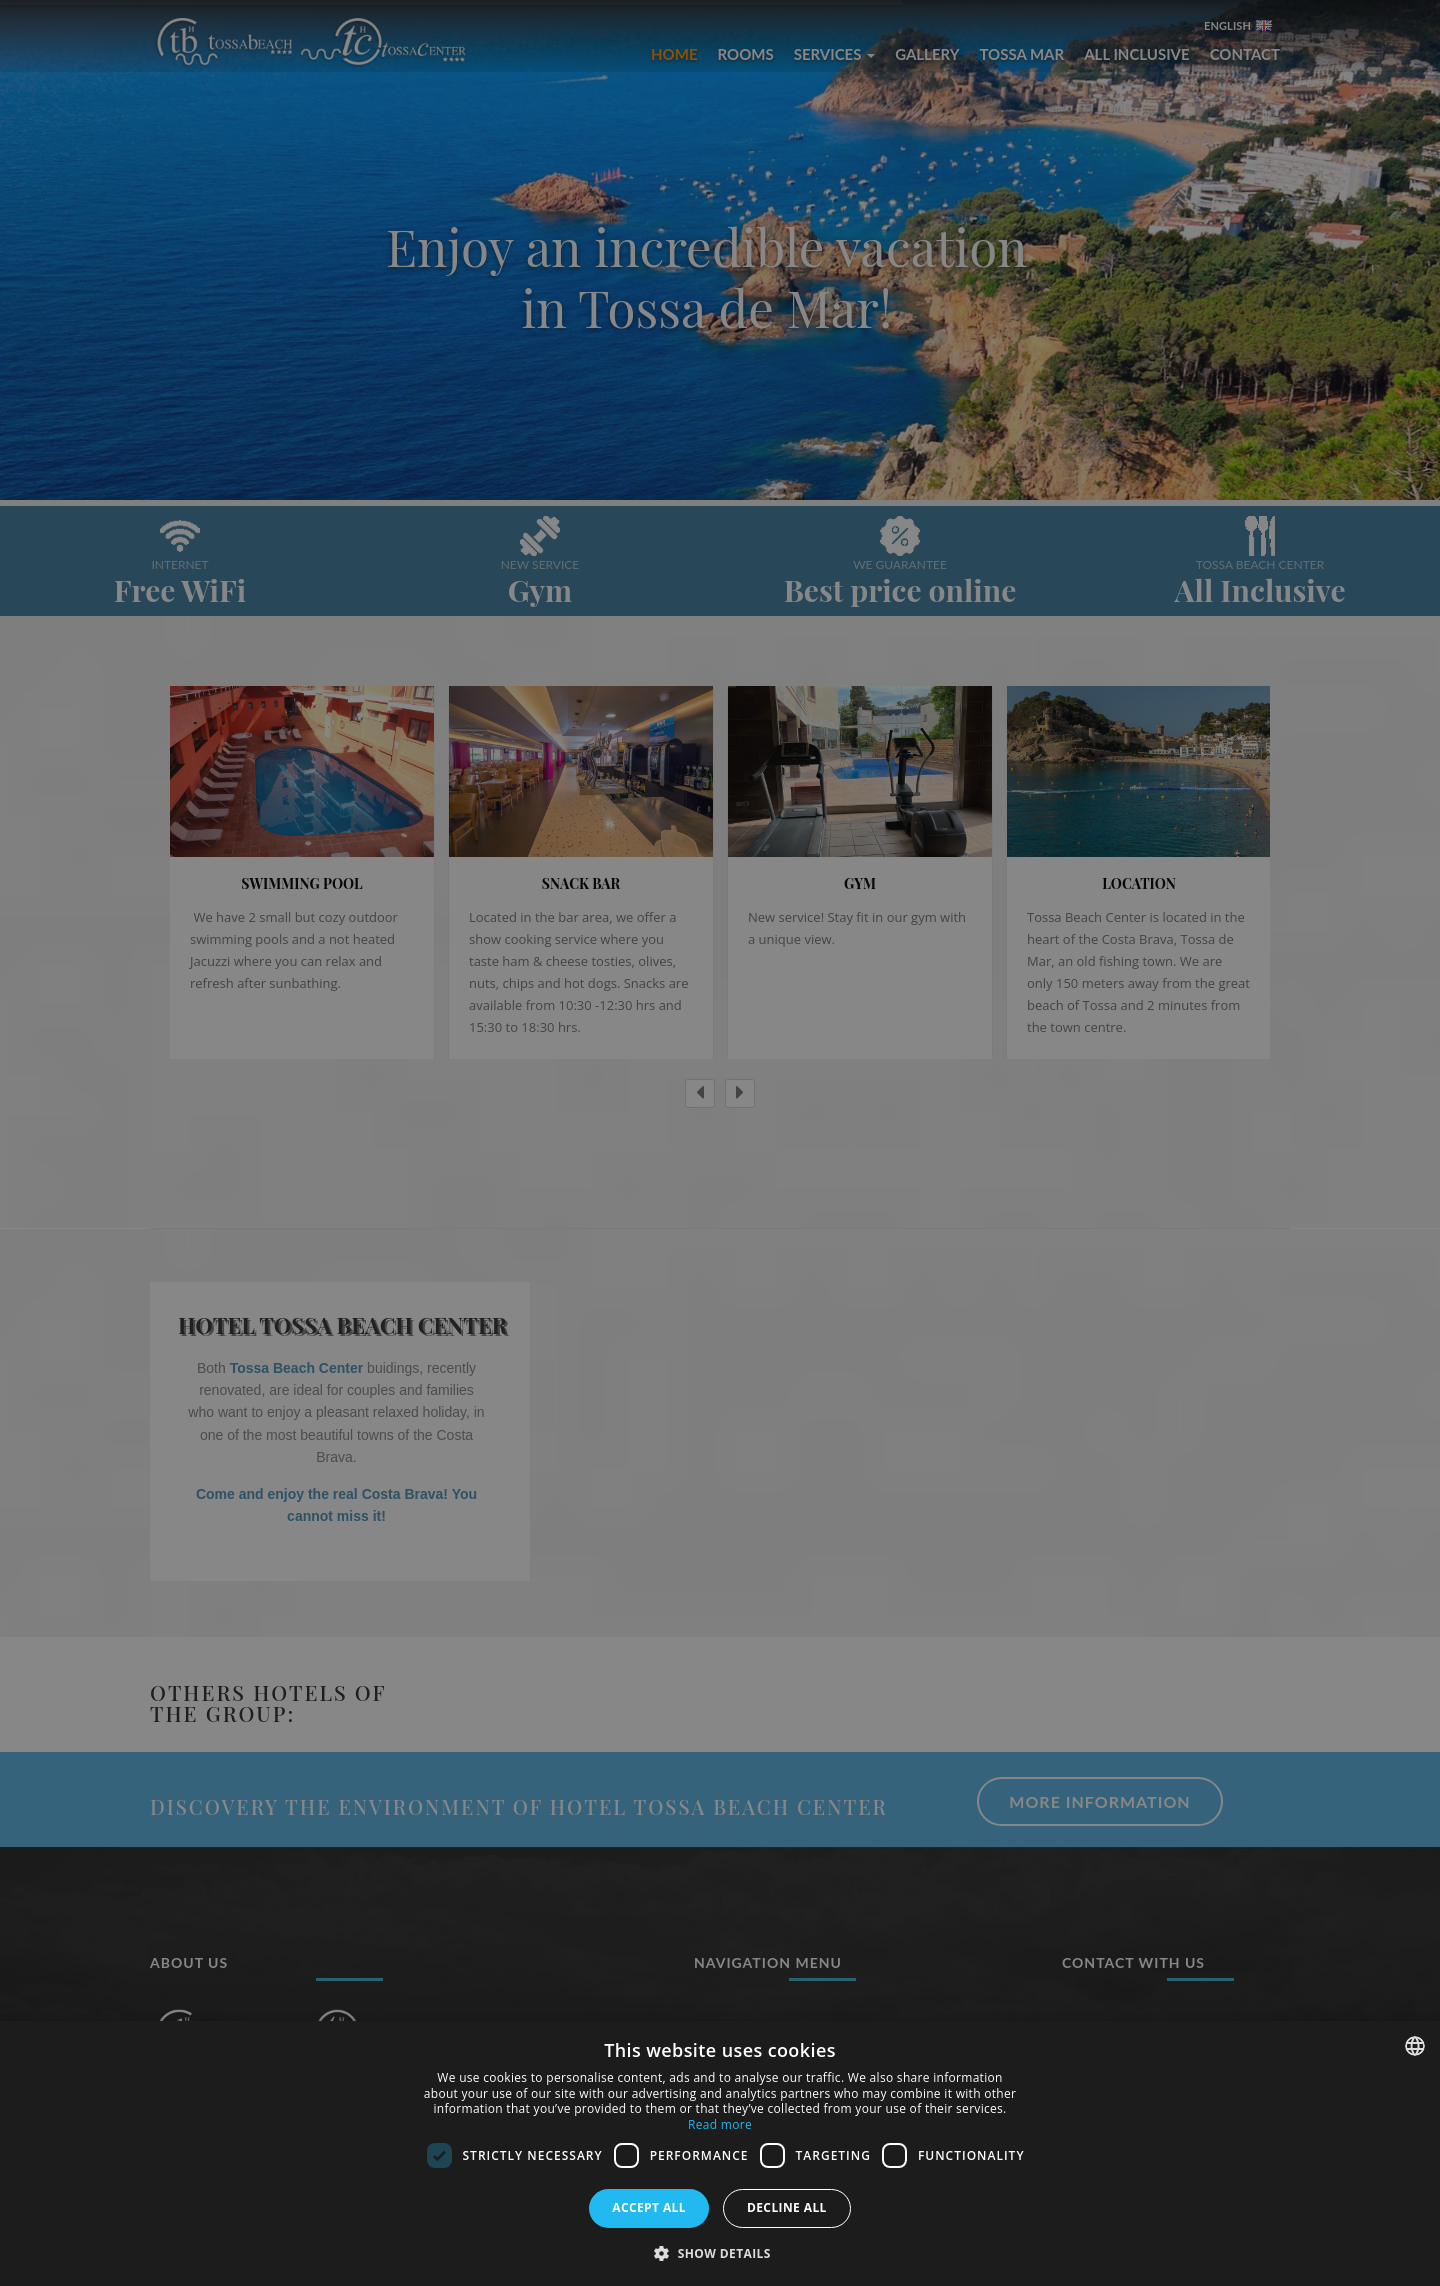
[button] (720, 2252)
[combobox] (1415, 2046)
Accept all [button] (649, 2207)
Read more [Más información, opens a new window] (720, 2124)
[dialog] (720, 2153)
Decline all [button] (787, 2207)
